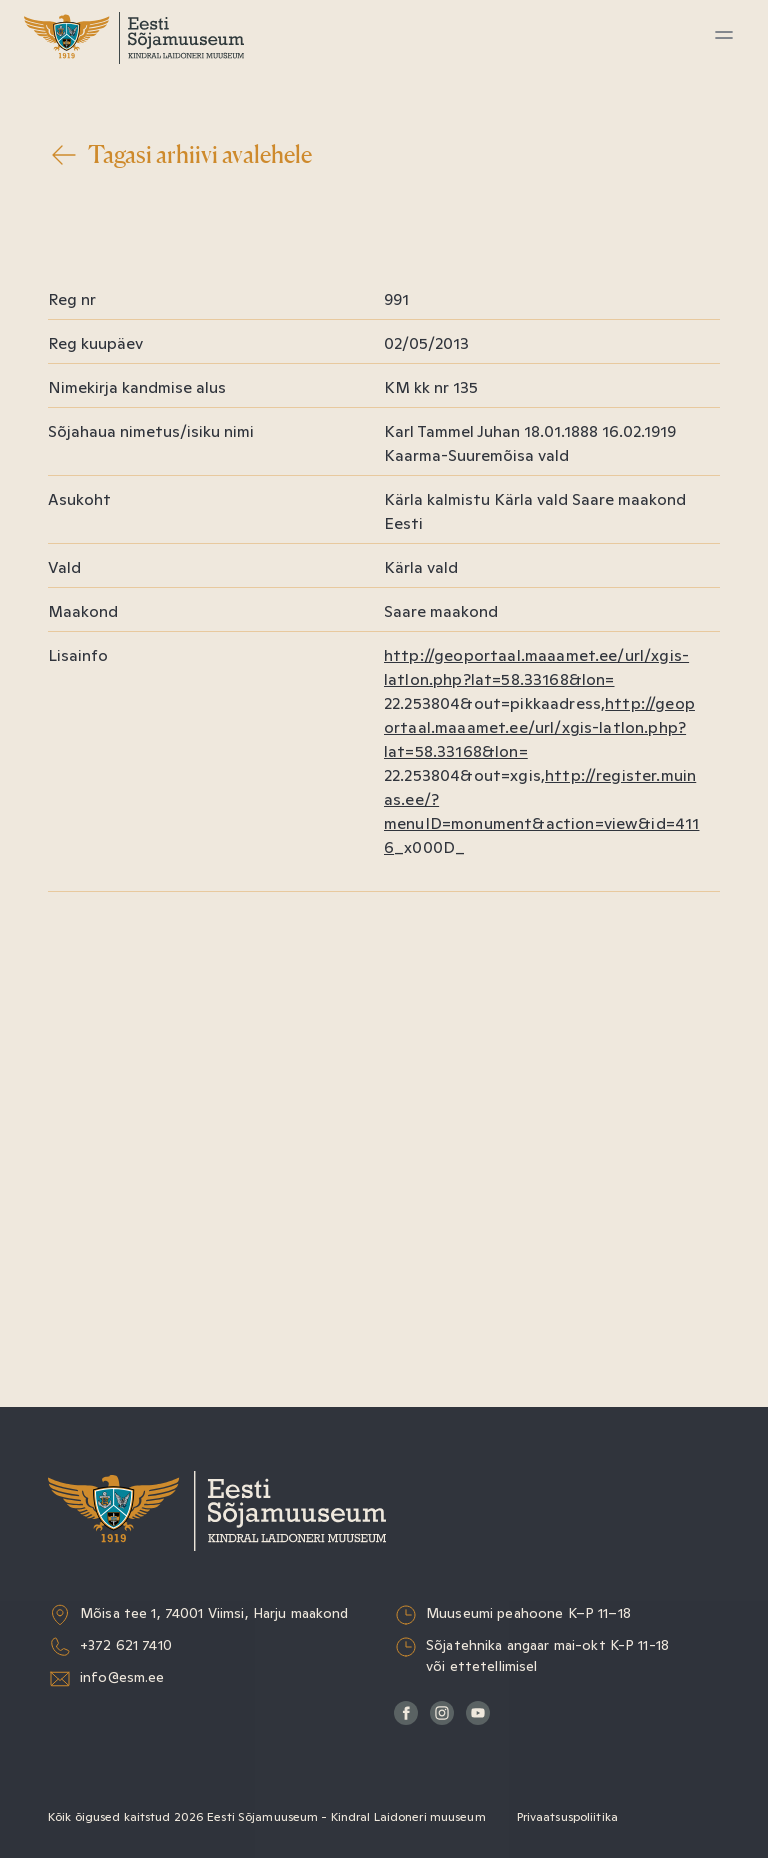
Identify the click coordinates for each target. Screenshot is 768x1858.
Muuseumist (109, 340)
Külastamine (108, 110)
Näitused (95, 156)
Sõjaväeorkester (124, 386)
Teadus (87, 294)
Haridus (90, 202)
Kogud (84, 248)
